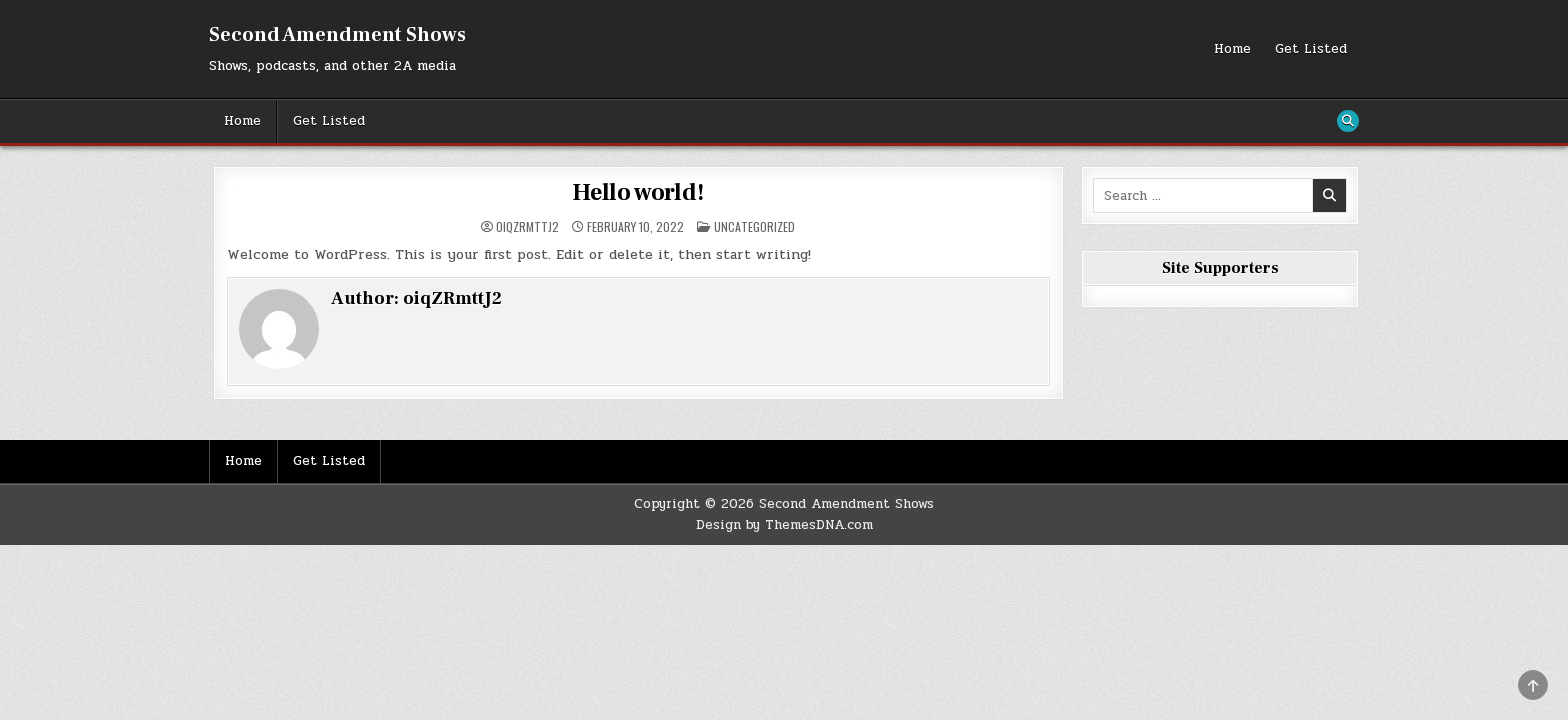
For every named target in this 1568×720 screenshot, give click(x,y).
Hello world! (638, 192)
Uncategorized (754, 226)
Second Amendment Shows (337, 35)
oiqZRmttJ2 (527, 227)
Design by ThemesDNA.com (784, 525)
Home (1232, 49)
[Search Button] (1348, 121)
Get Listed (1311, 49)
